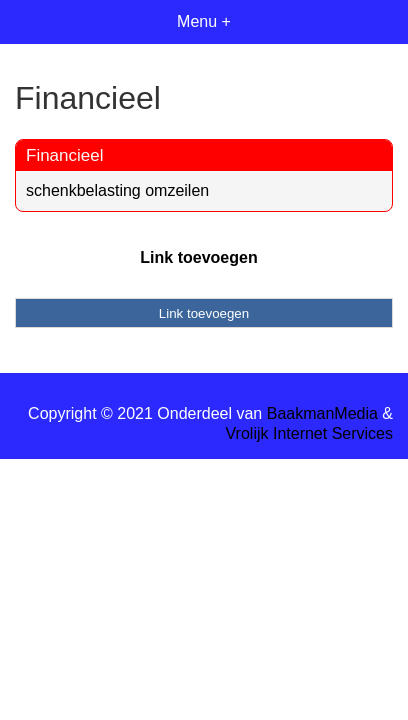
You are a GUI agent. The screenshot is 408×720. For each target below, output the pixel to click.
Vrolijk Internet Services (309, 433)
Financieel (65, 155)
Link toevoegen (198, 257)
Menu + (204, 21)
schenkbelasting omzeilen (117, 190)
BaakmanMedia (322, 413)
